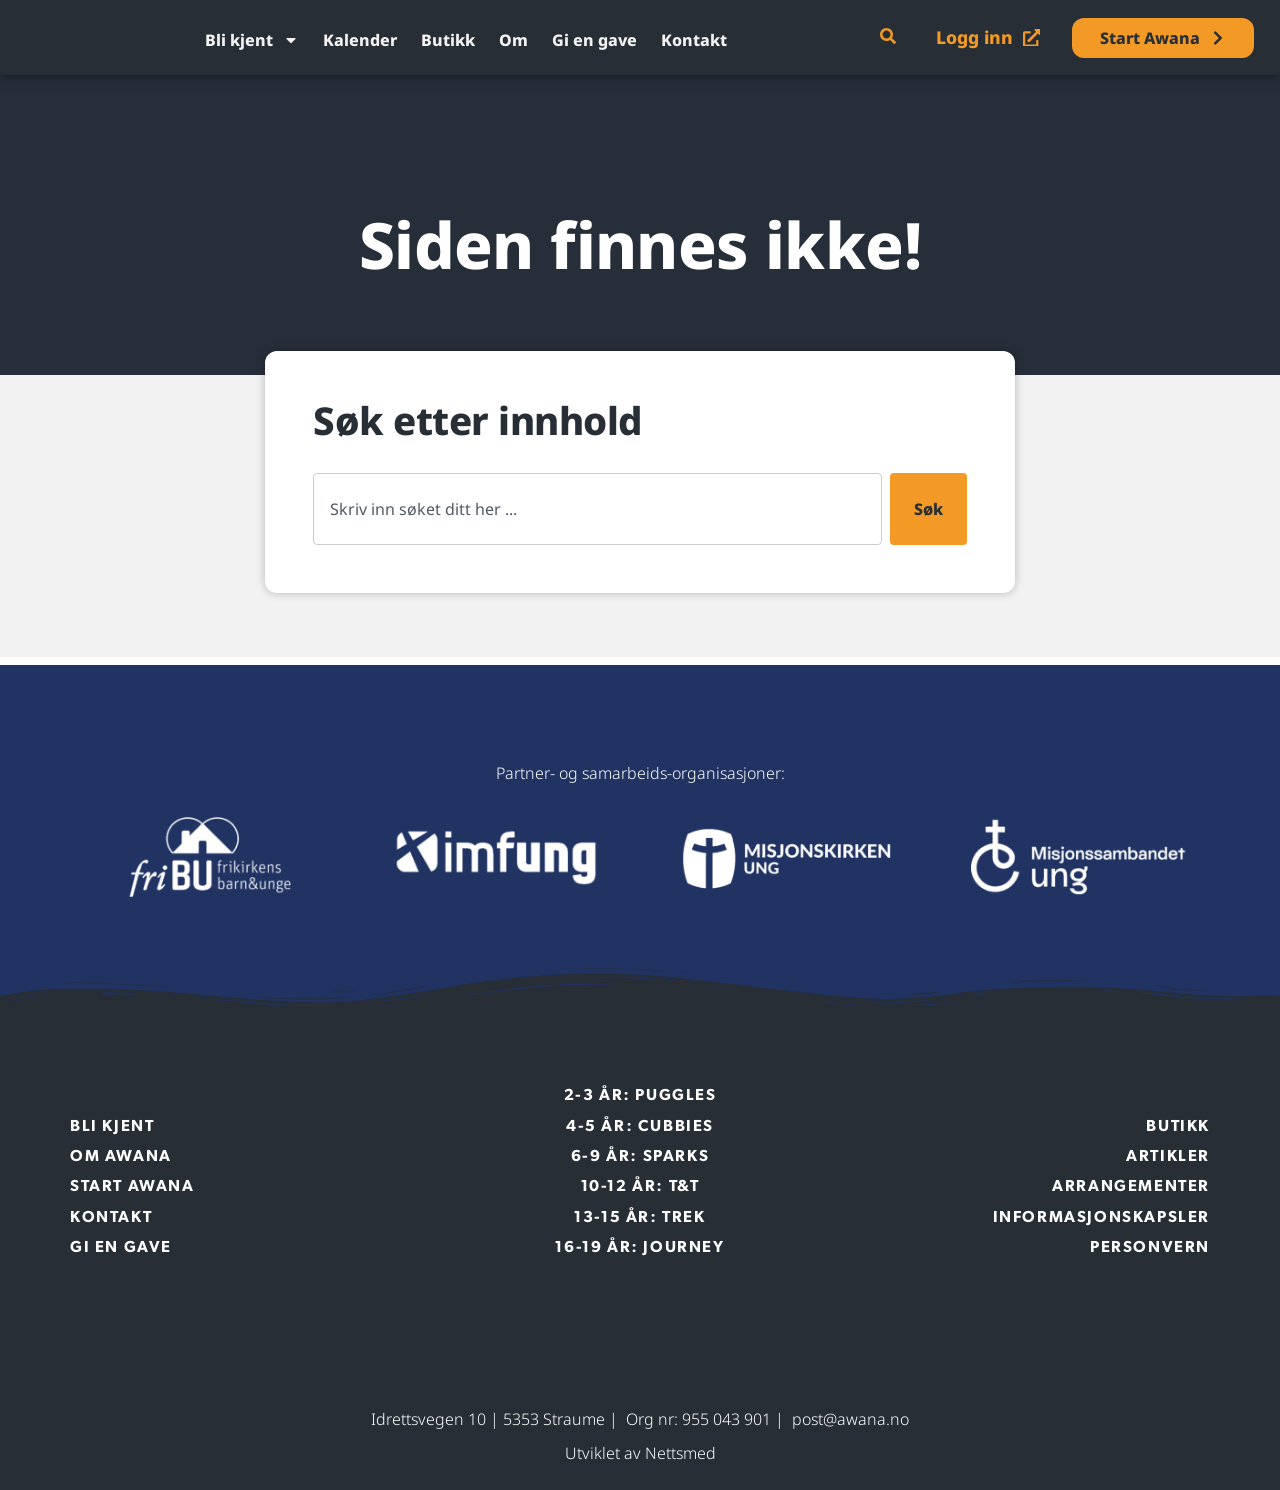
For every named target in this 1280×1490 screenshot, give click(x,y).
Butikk (448, 40)
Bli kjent (252, 40)
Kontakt (694, 40)
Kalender (360, 40)
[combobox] (597, 509)
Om (513, 40)
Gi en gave (594, 40)
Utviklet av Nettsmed (640, 1453)
